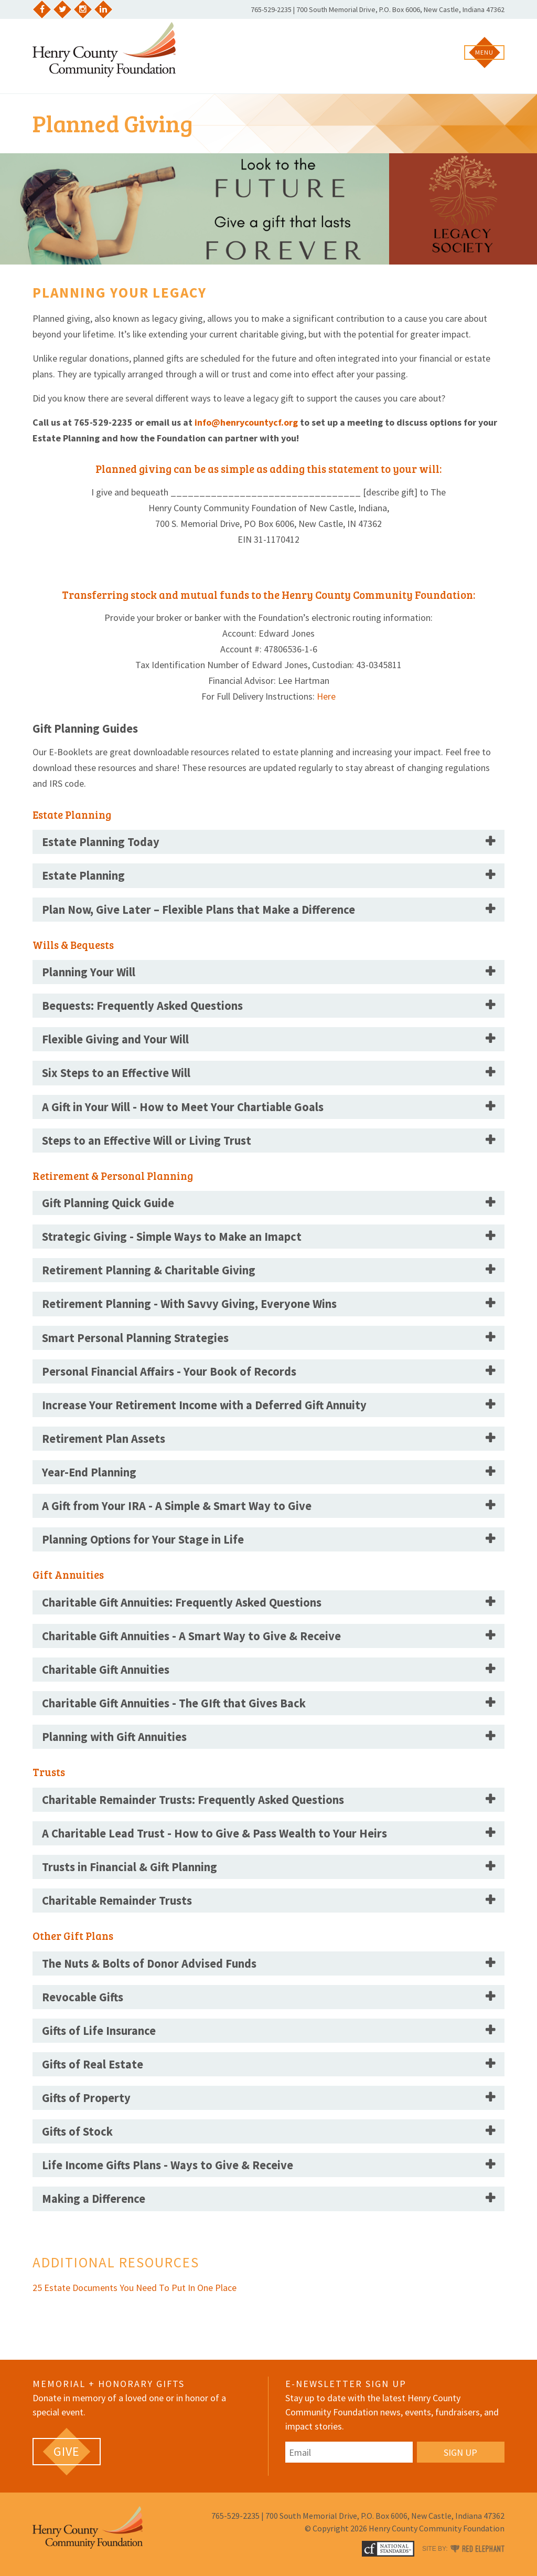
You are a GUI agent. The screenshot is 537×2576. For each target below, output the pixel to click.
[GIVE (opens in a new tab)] (67, 2451)
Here (326, 696)
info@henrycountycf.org (246, 422)
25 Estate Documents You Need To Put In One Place (136, 2288)
